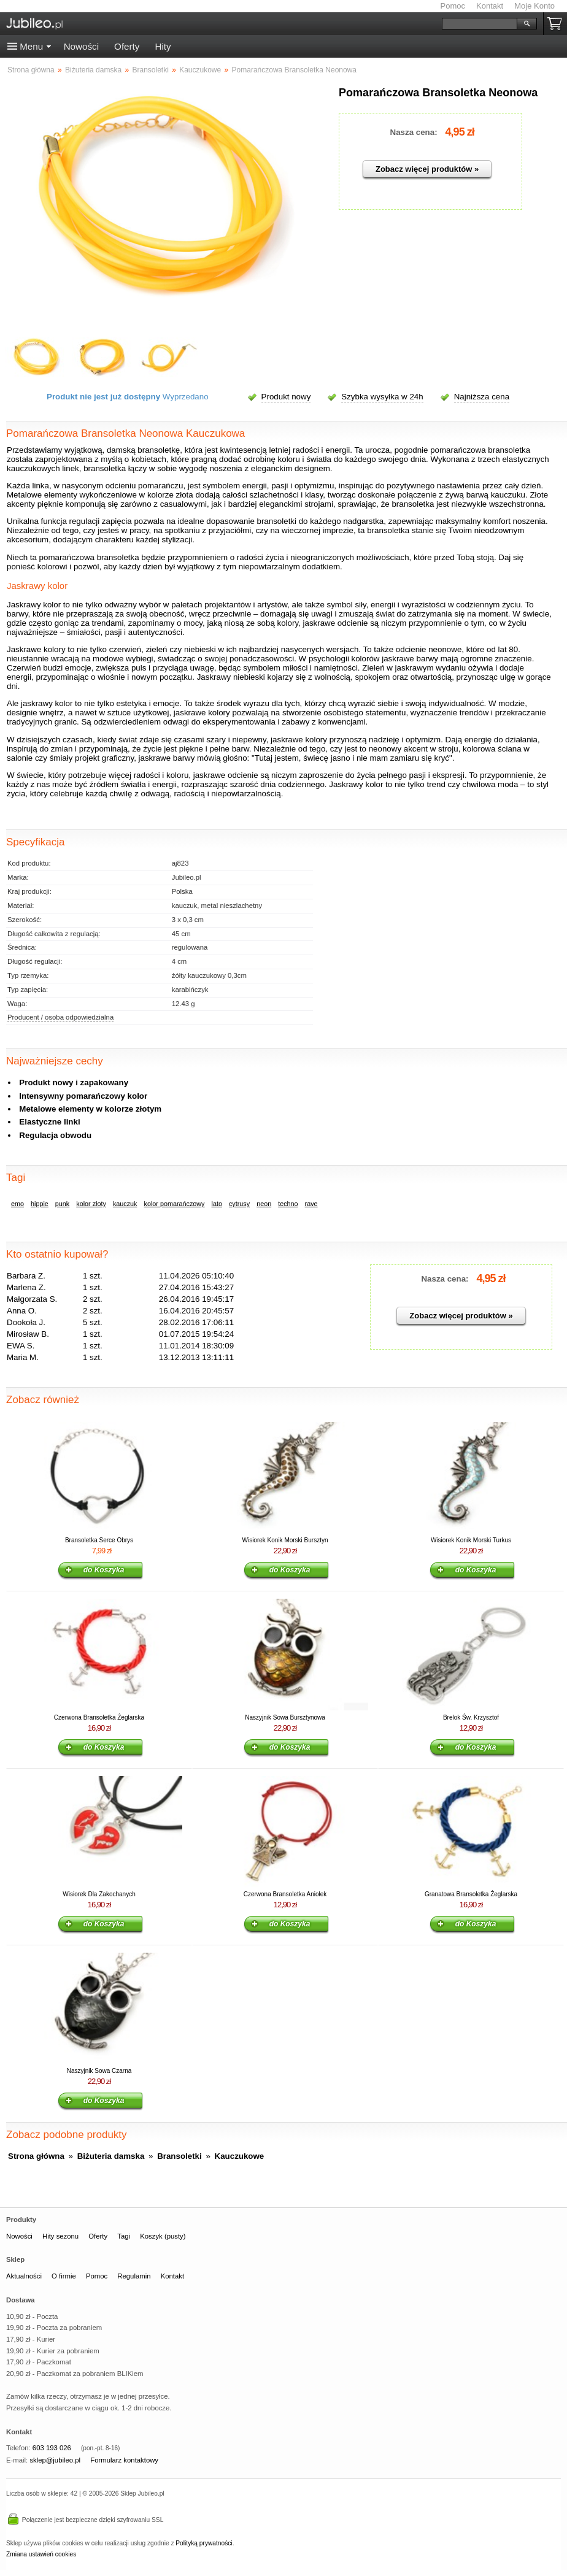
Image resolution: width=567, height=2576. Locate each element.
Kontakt (489, 5)
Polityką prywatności (204, 2543)
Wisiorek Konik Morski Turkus (471, 1540)
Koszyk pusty (557, 24)
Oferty (126, 46)
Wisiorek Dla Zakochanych (99, 1894)
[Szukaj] (479, 23)
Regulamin (133, 2276)
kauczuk (125, 1203)
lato (217, 1203)
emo (17, 1203)
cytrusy (239, 1203)
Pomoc (453, 5)
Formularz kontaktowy (124, 2460)
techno (288, 1203)
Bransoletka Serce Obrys (99, 1540)
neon (263, 1203)
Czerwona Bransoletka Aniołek (285, 1894)
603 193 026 (52, 2447)
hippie (39, 1203)
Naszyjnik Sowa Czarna (99, 2070)
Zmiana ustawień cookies (41, 2554)
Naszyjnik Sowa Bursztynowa (285, 1717)
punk (62, 1203)
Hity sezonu (60, 2236)
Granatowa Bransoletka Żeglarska (471, 1894)
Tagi (123, 2236)
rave (311, 1203)
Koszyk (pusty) (162, 2236)
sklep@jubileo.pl (54, 2460)
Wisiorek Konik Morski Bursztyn (285, 1540)
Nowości (81, 46)
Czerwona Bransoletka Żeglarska (99, 1717)
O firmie (64, 2276)
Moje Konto (534, 5)
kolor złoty (91, 1203)
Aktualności (24, 2276)
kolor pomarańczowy (174, 1203)
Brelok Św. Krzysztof (471, 1717)
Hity (163, 46)
